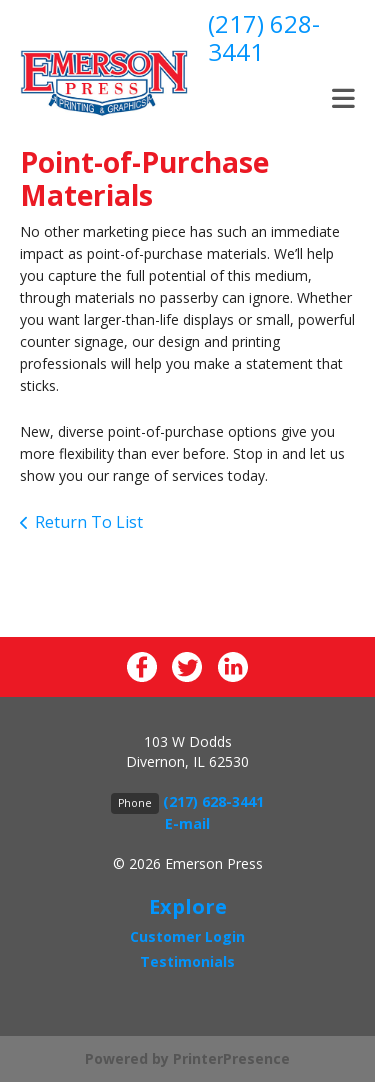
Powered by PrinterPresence (187, 1058)
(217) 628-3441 (264, 37)
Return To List (89, 522)
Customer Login (187, 936)
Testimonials (187, 961)
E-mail (187, 823)
